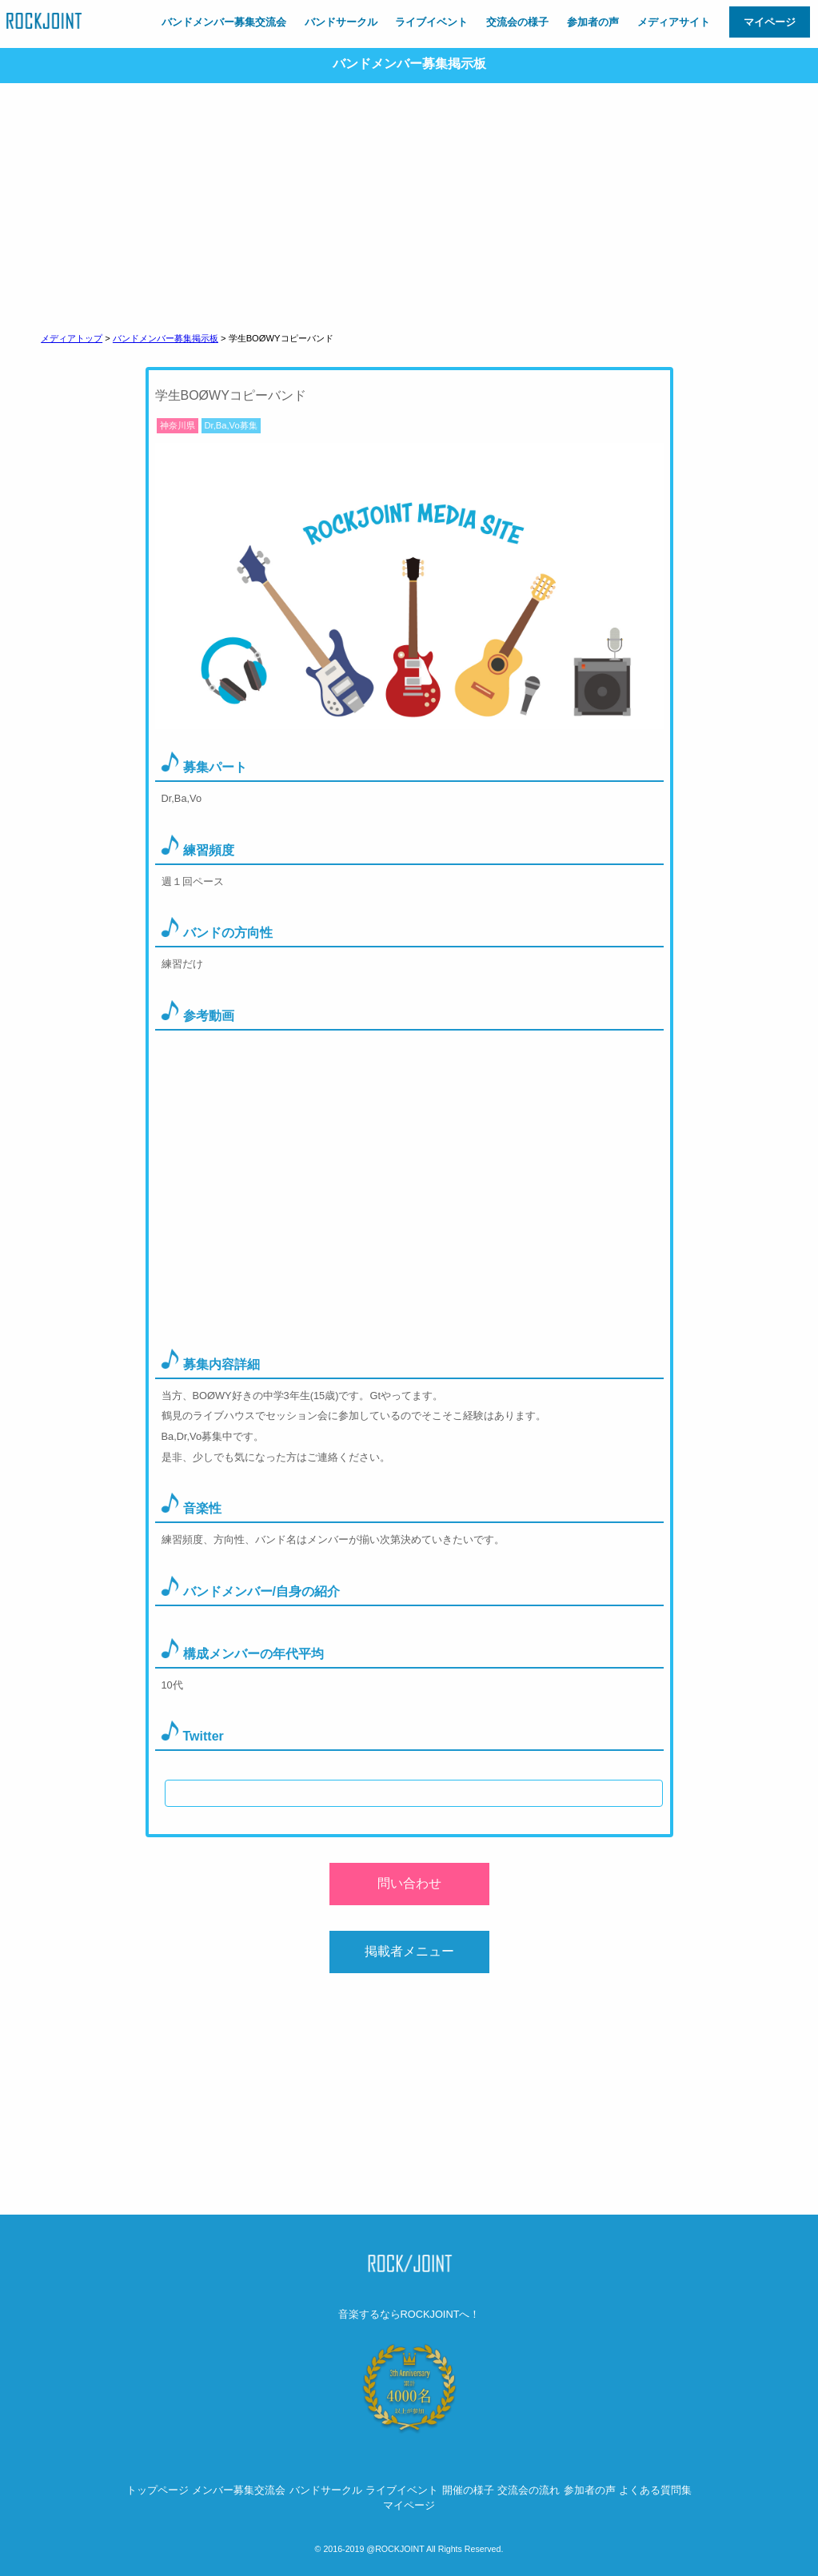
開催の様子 (468, 2490)
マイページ (770, 22)
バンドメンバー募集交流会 (224, 22)
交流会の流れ (528, 2490)
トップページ (157, 2490)
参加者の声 (593, 22)
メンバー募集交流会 (238, 2490)
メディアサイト (673, 22)
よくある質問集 (655, 2490)
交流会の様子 (517, 22)
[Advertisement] (409, 203)
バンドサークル (341, 22)
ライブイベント (431, 22)
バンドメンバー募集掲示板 (165, 338)
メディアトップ (71, 338)
